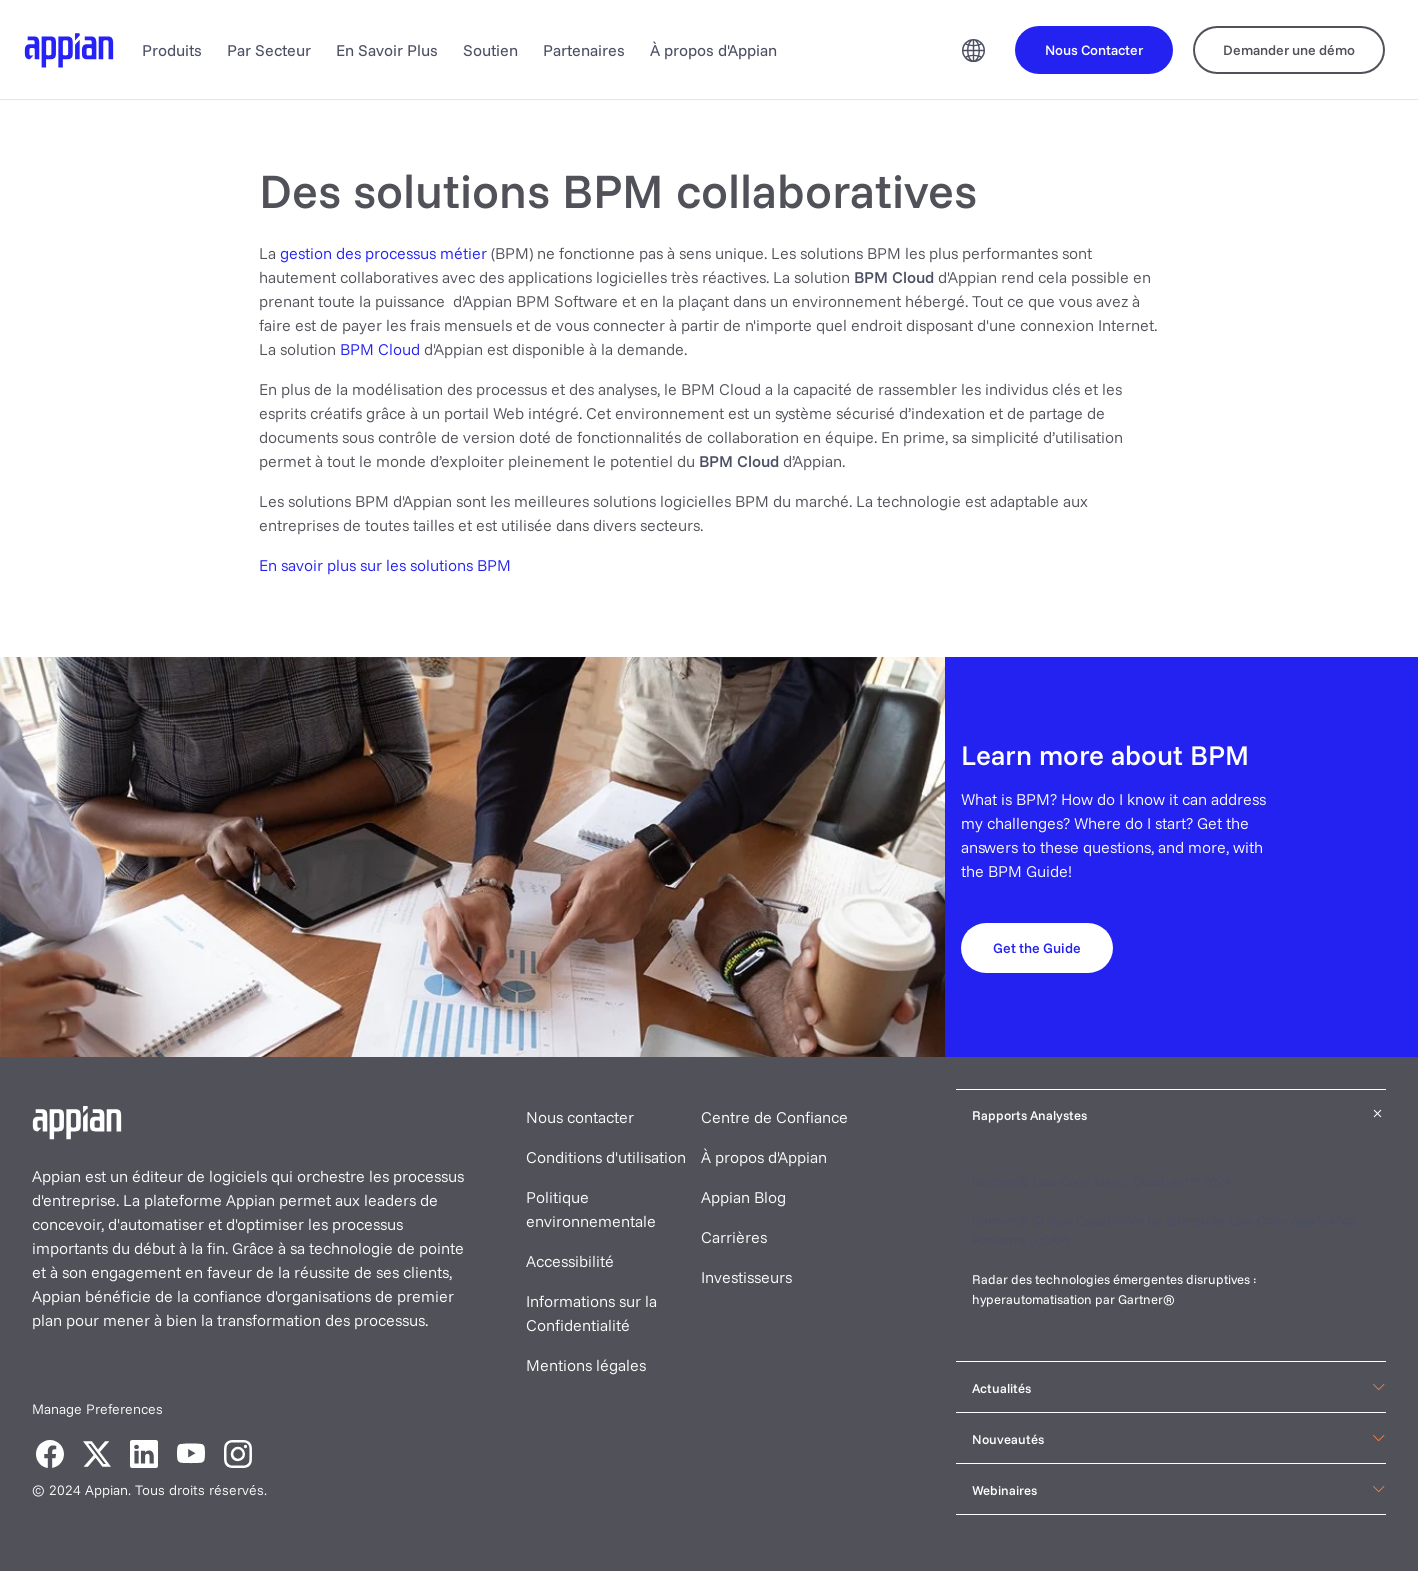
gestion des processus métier (385, 253)
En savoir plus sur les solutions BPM (385, 565)
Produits (172, 50)
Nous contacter (580, 1117)
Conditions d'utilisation (606, 1157)
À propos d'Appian (713, 50)
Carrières (734, 1237)
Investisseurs (746, 1277)
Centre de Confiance (774, 1117)
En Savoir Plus (387, 50)
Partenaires (584, 50)
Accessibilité (570, 1261)
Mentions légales (586, 1365)
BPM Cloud (380, 349)
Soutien (490, 50)
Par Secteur (269, 50)
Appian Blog (743, 1197)
